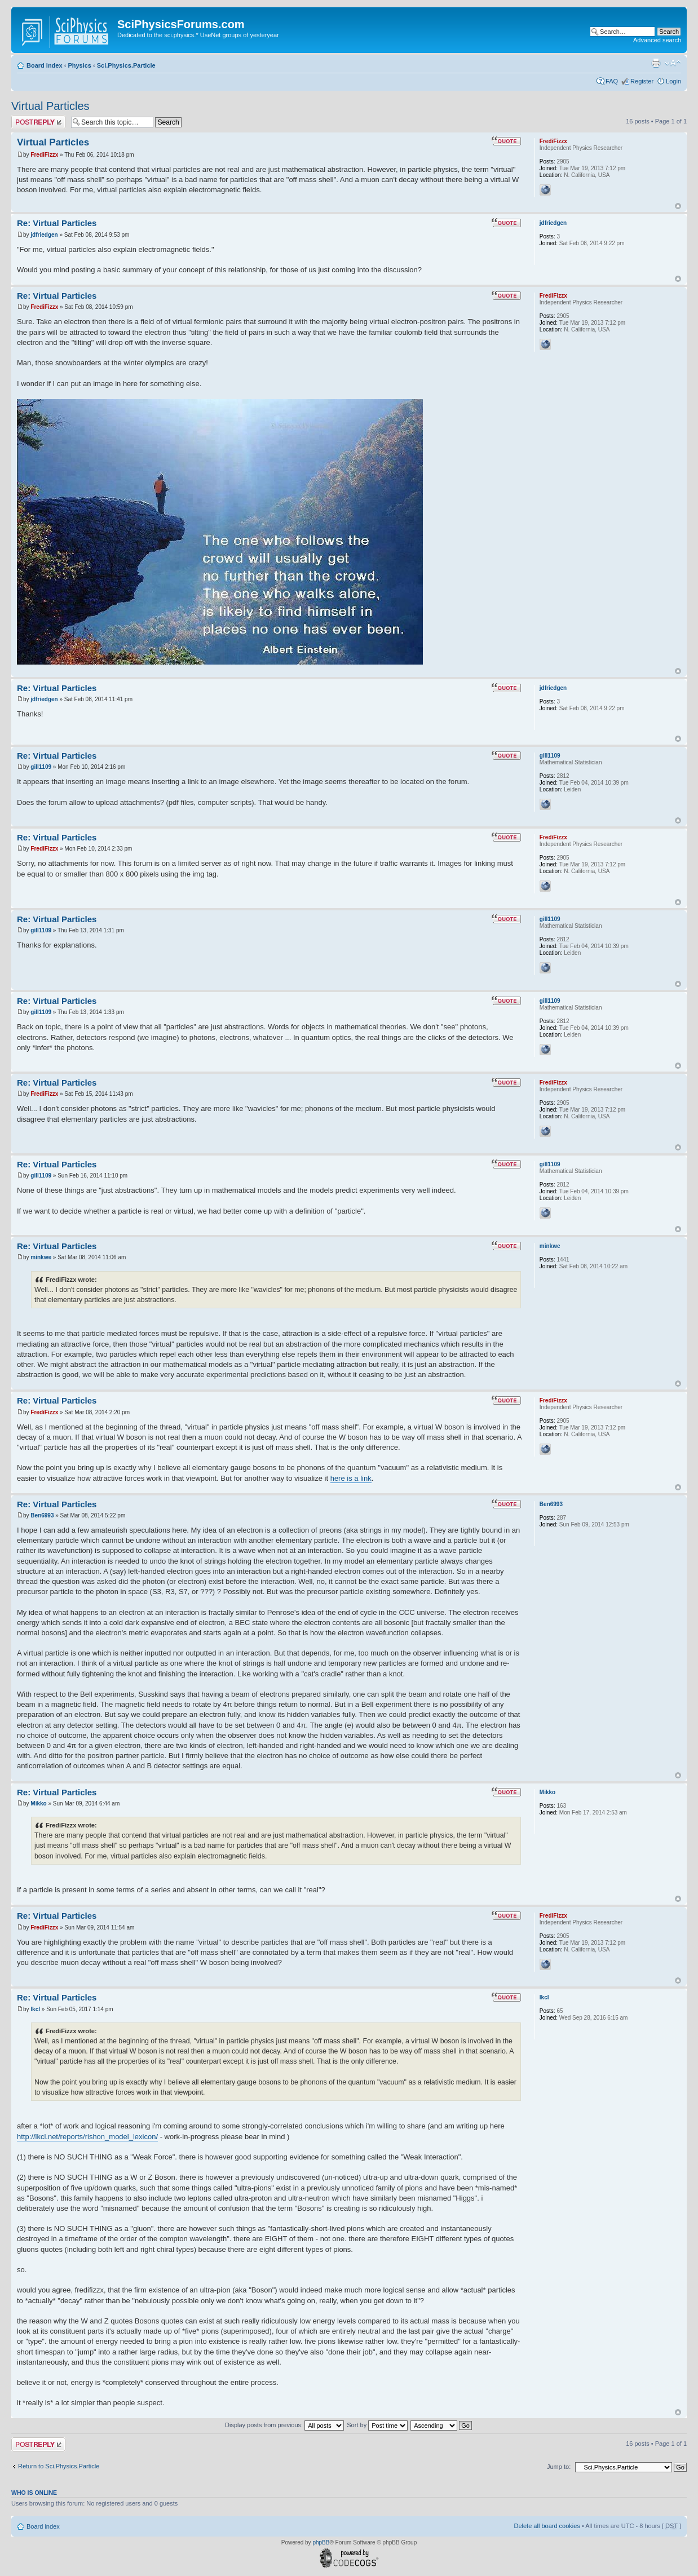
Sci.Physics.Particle (126, 65)
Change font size (673, 63)
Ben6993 (42, 1515)
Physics (79, 65)
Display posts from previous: (284, 2425)
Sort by (377, 2425)
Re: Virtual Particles (56, 223)
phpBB (320, 2542)
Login (673, 81)
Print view (656, 63)
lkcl (35, 2009)
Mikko (38, 1803)
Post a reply (38, 122)
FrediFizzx (44, 155)
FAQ (612, 81)
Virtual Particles (50, 106)
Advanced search (657, 40)
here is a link (351, 1478)
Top (678, 206)
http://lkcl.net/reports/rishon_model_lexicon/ (87, 2136)
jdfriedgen (44, 235)
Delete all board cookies (547, 2525)
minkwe (40, 1257)
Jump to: (559, 2466)
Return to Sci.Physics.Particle (58, 2466)
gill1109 (40, 767)
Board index (44, 65)
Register (641, 81)
